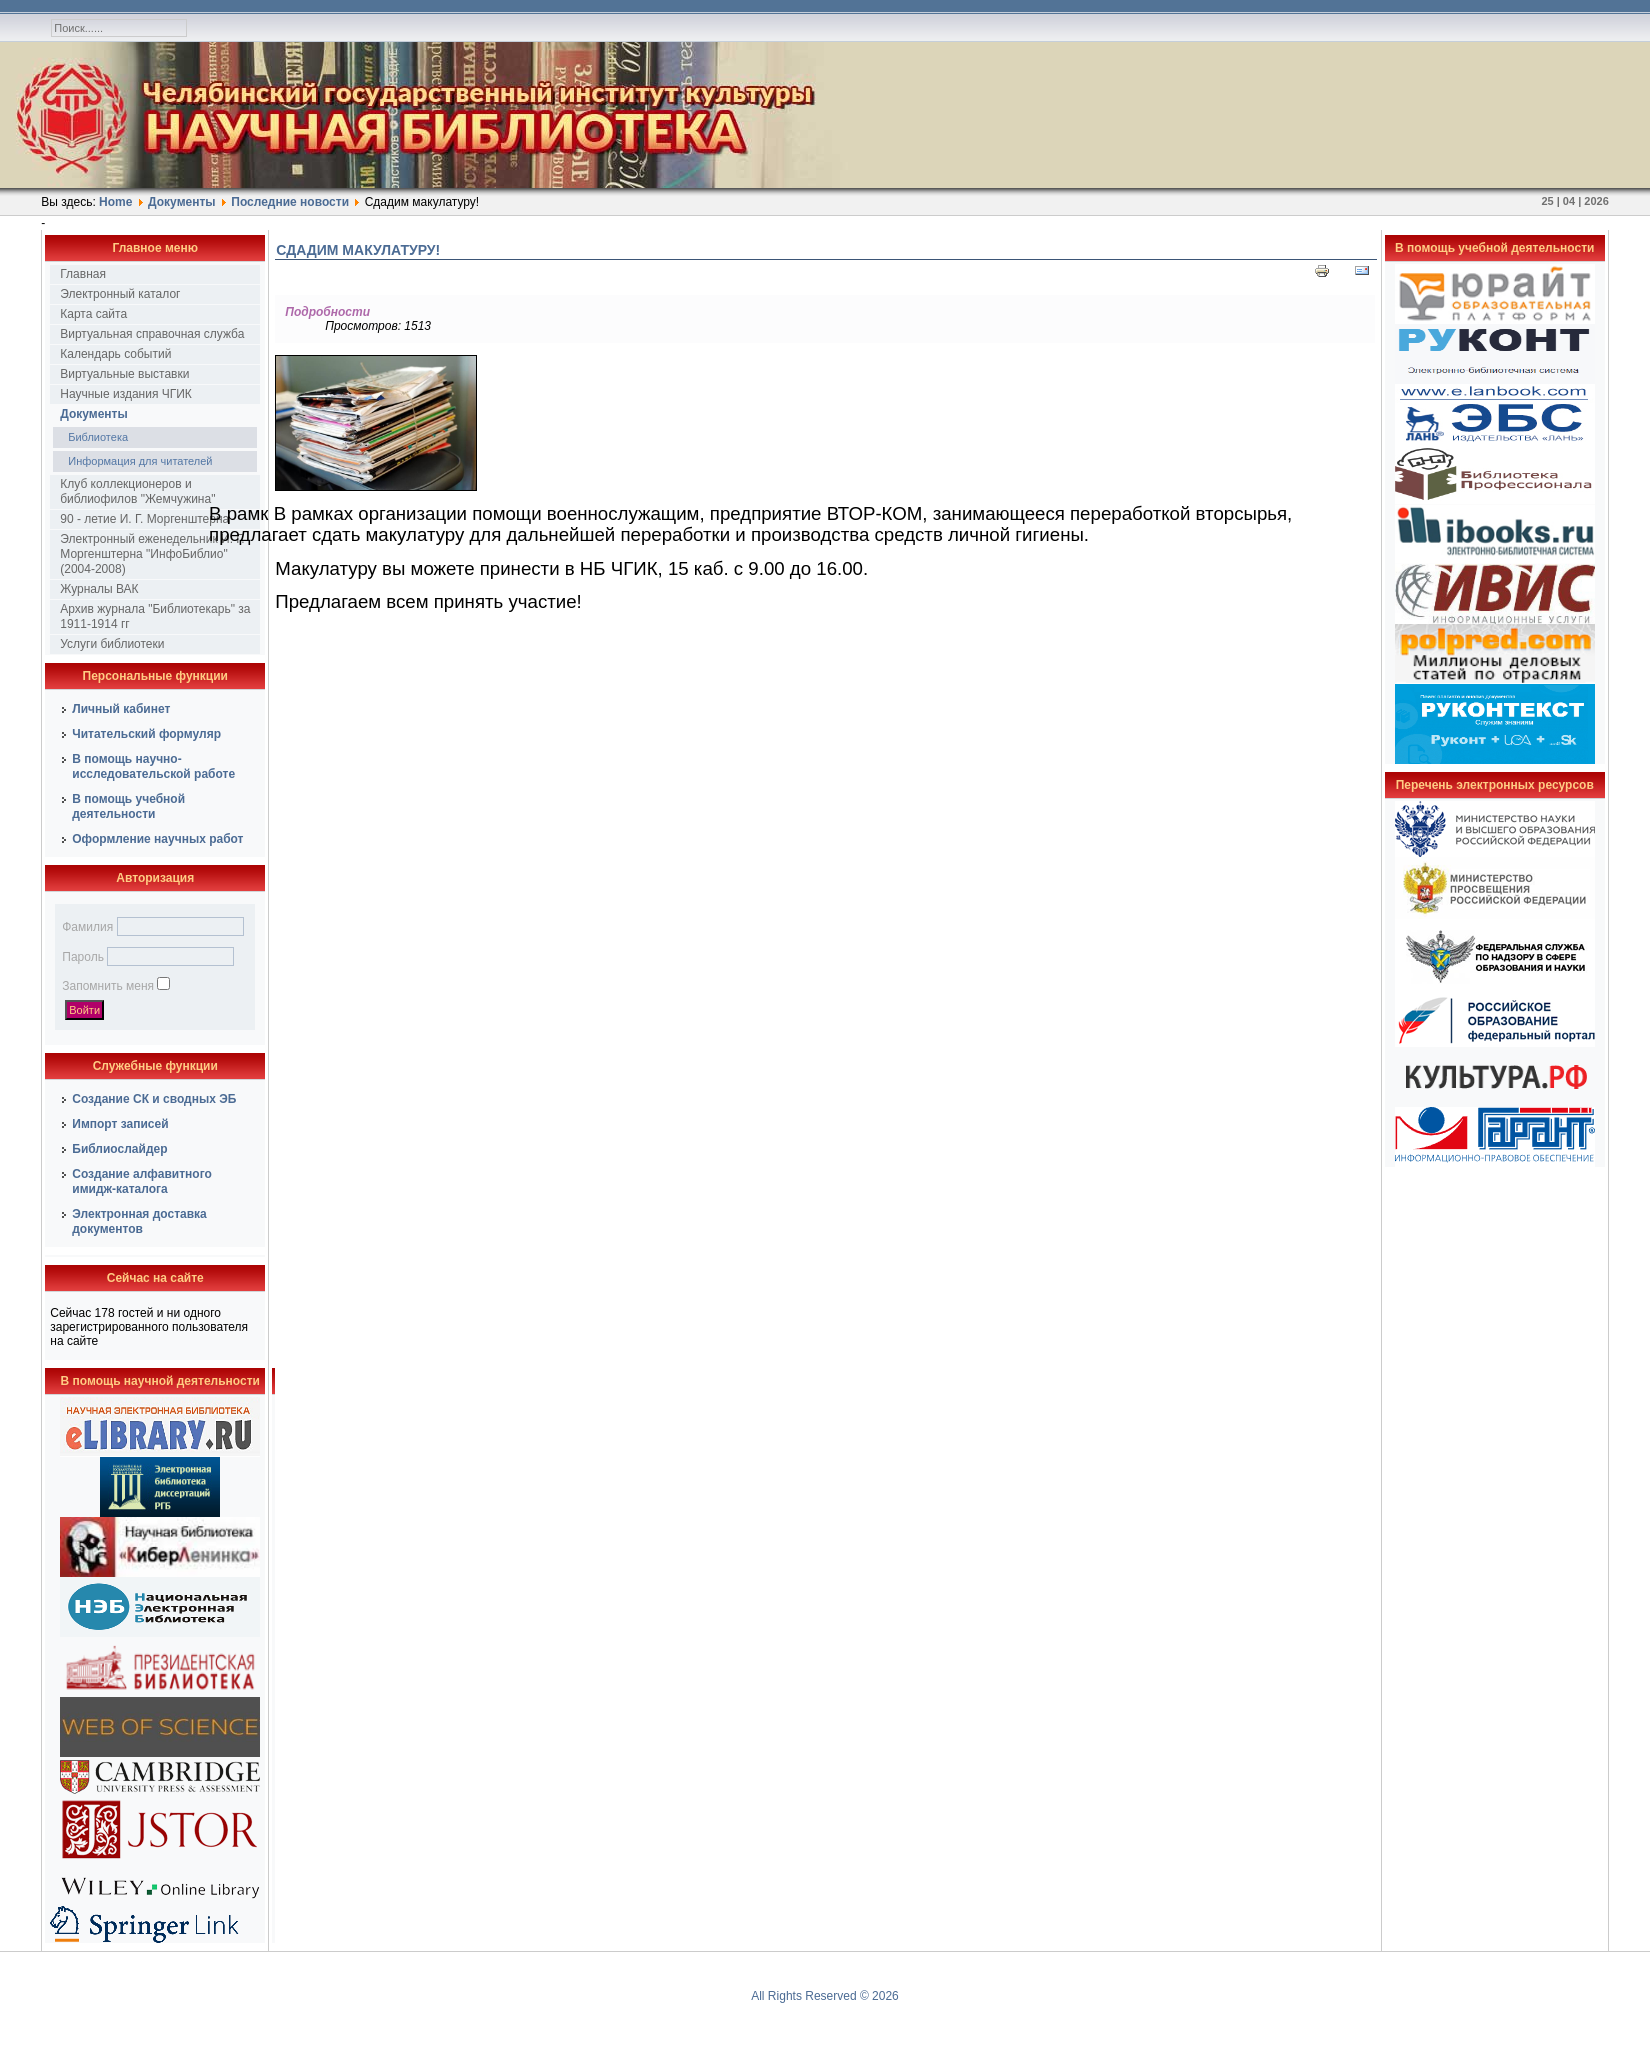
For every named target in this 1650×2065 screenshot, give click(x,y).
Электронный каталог (120, 294)
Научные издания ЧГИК (126, 394)
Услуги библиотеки (112, 644)
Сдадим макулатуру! (358, 250)
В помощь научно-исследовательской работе (153, 766)
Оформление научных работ (157, 839)
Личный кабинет (121, 709)
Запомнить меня (108, 986)
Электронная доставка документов (139, 1221)
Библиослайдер (119, 1149)
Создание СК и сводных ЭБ (154, 1099)
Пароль (83, 957)
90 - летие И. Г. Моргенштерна (144, 519)
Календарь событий (115, 354)
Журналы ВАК (99, 589)
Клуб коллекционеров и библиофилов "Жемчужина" (137, 491)
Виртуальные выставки (124, 374)
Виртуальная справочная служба (152, 334)
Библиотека (98, 437)
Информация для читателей (140, 461)
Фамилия (87, 927)
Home (115, 202)
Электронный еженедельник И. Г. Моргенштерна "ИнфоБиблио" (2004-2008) (152, 554)
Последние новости (290, 202)
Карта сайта (93, 314)
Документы (181, 202)
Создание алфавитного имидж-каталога (142, 1181)
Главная (83, 274)
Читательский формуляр (146, 734)
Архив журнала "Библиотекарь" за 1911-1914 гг (155, 616)
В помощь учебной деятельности (128, 806)
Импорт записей (120, 1124)
